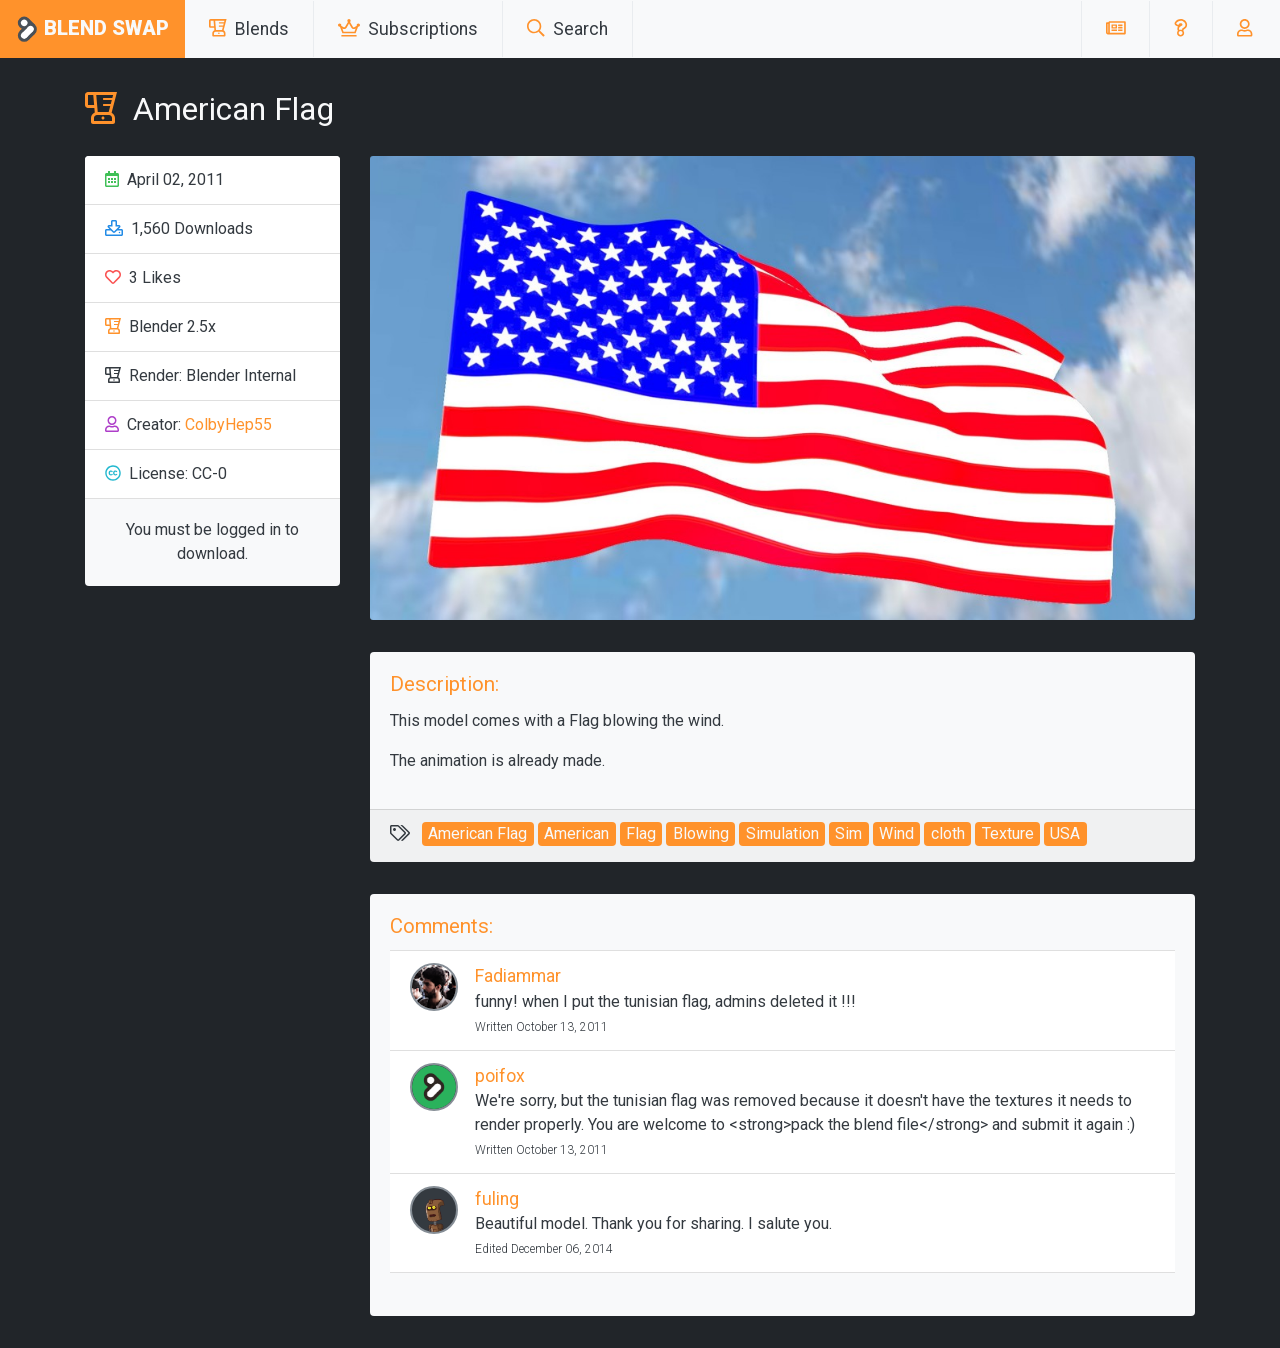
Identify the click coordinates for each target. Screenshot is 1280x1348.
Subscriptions (408, 29)
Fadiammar (518, 976)
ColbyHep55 (228, 424)
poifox (500, 1076)
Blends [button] (249, 29)
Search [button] (567, 29)
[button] (1180, 29)
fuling (497, 1199)
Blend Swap (92, 29)
